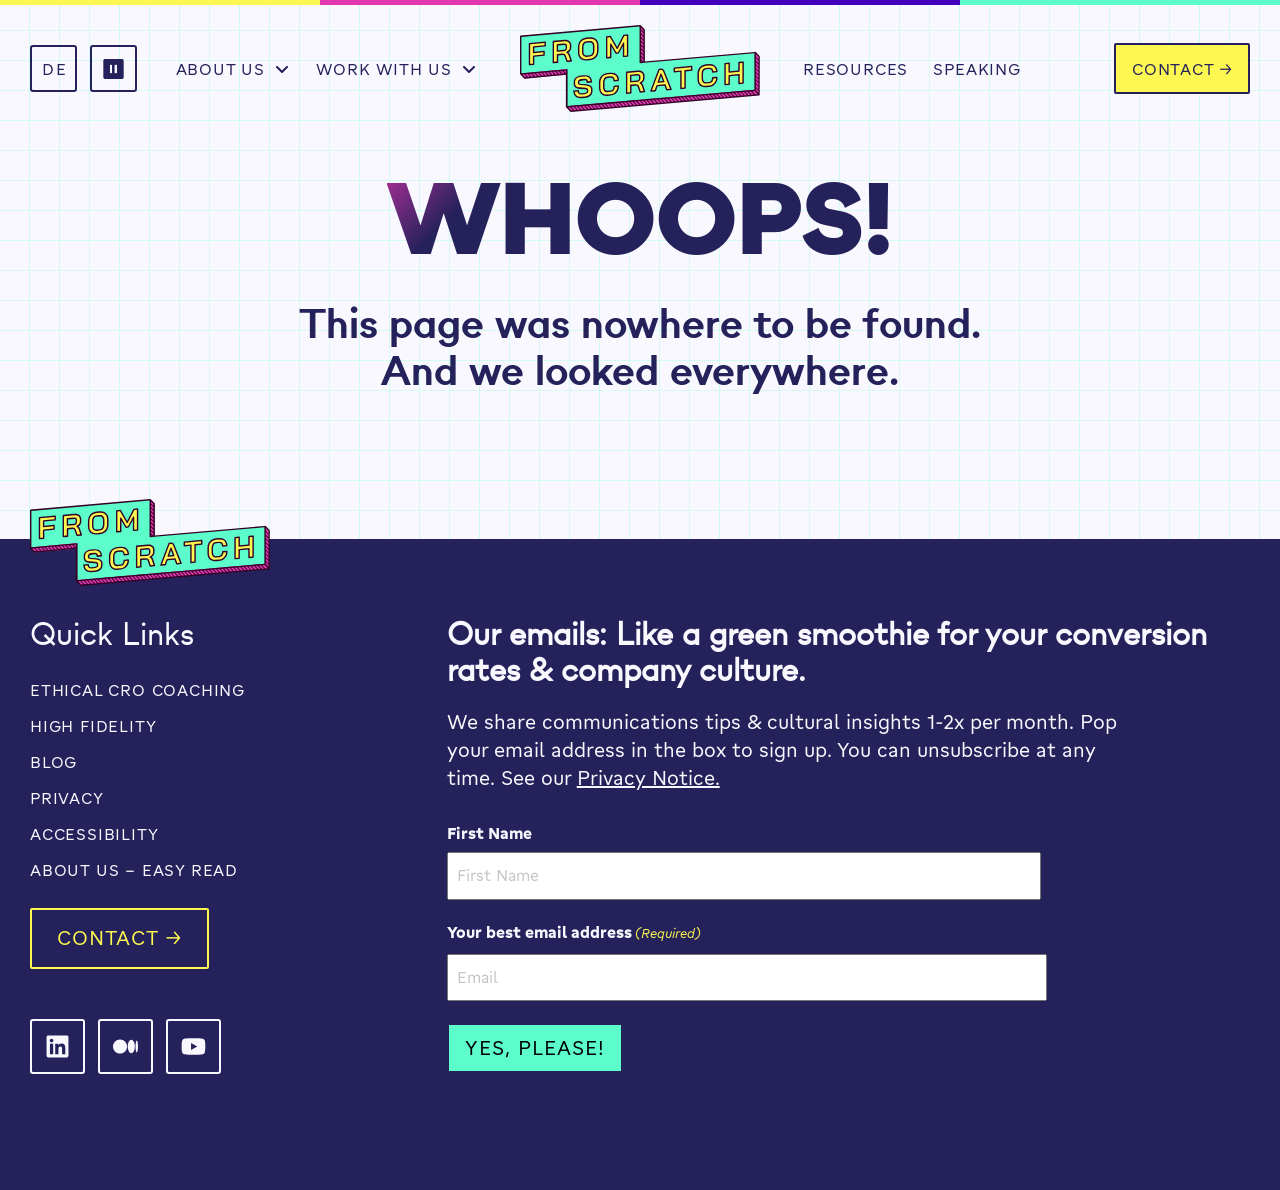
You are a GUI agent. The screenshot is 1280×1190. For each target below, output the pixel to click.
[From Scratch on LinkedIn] (57, 1046)
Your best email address (574, 932)
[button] (113, 68)
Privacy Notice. (648, 777)
